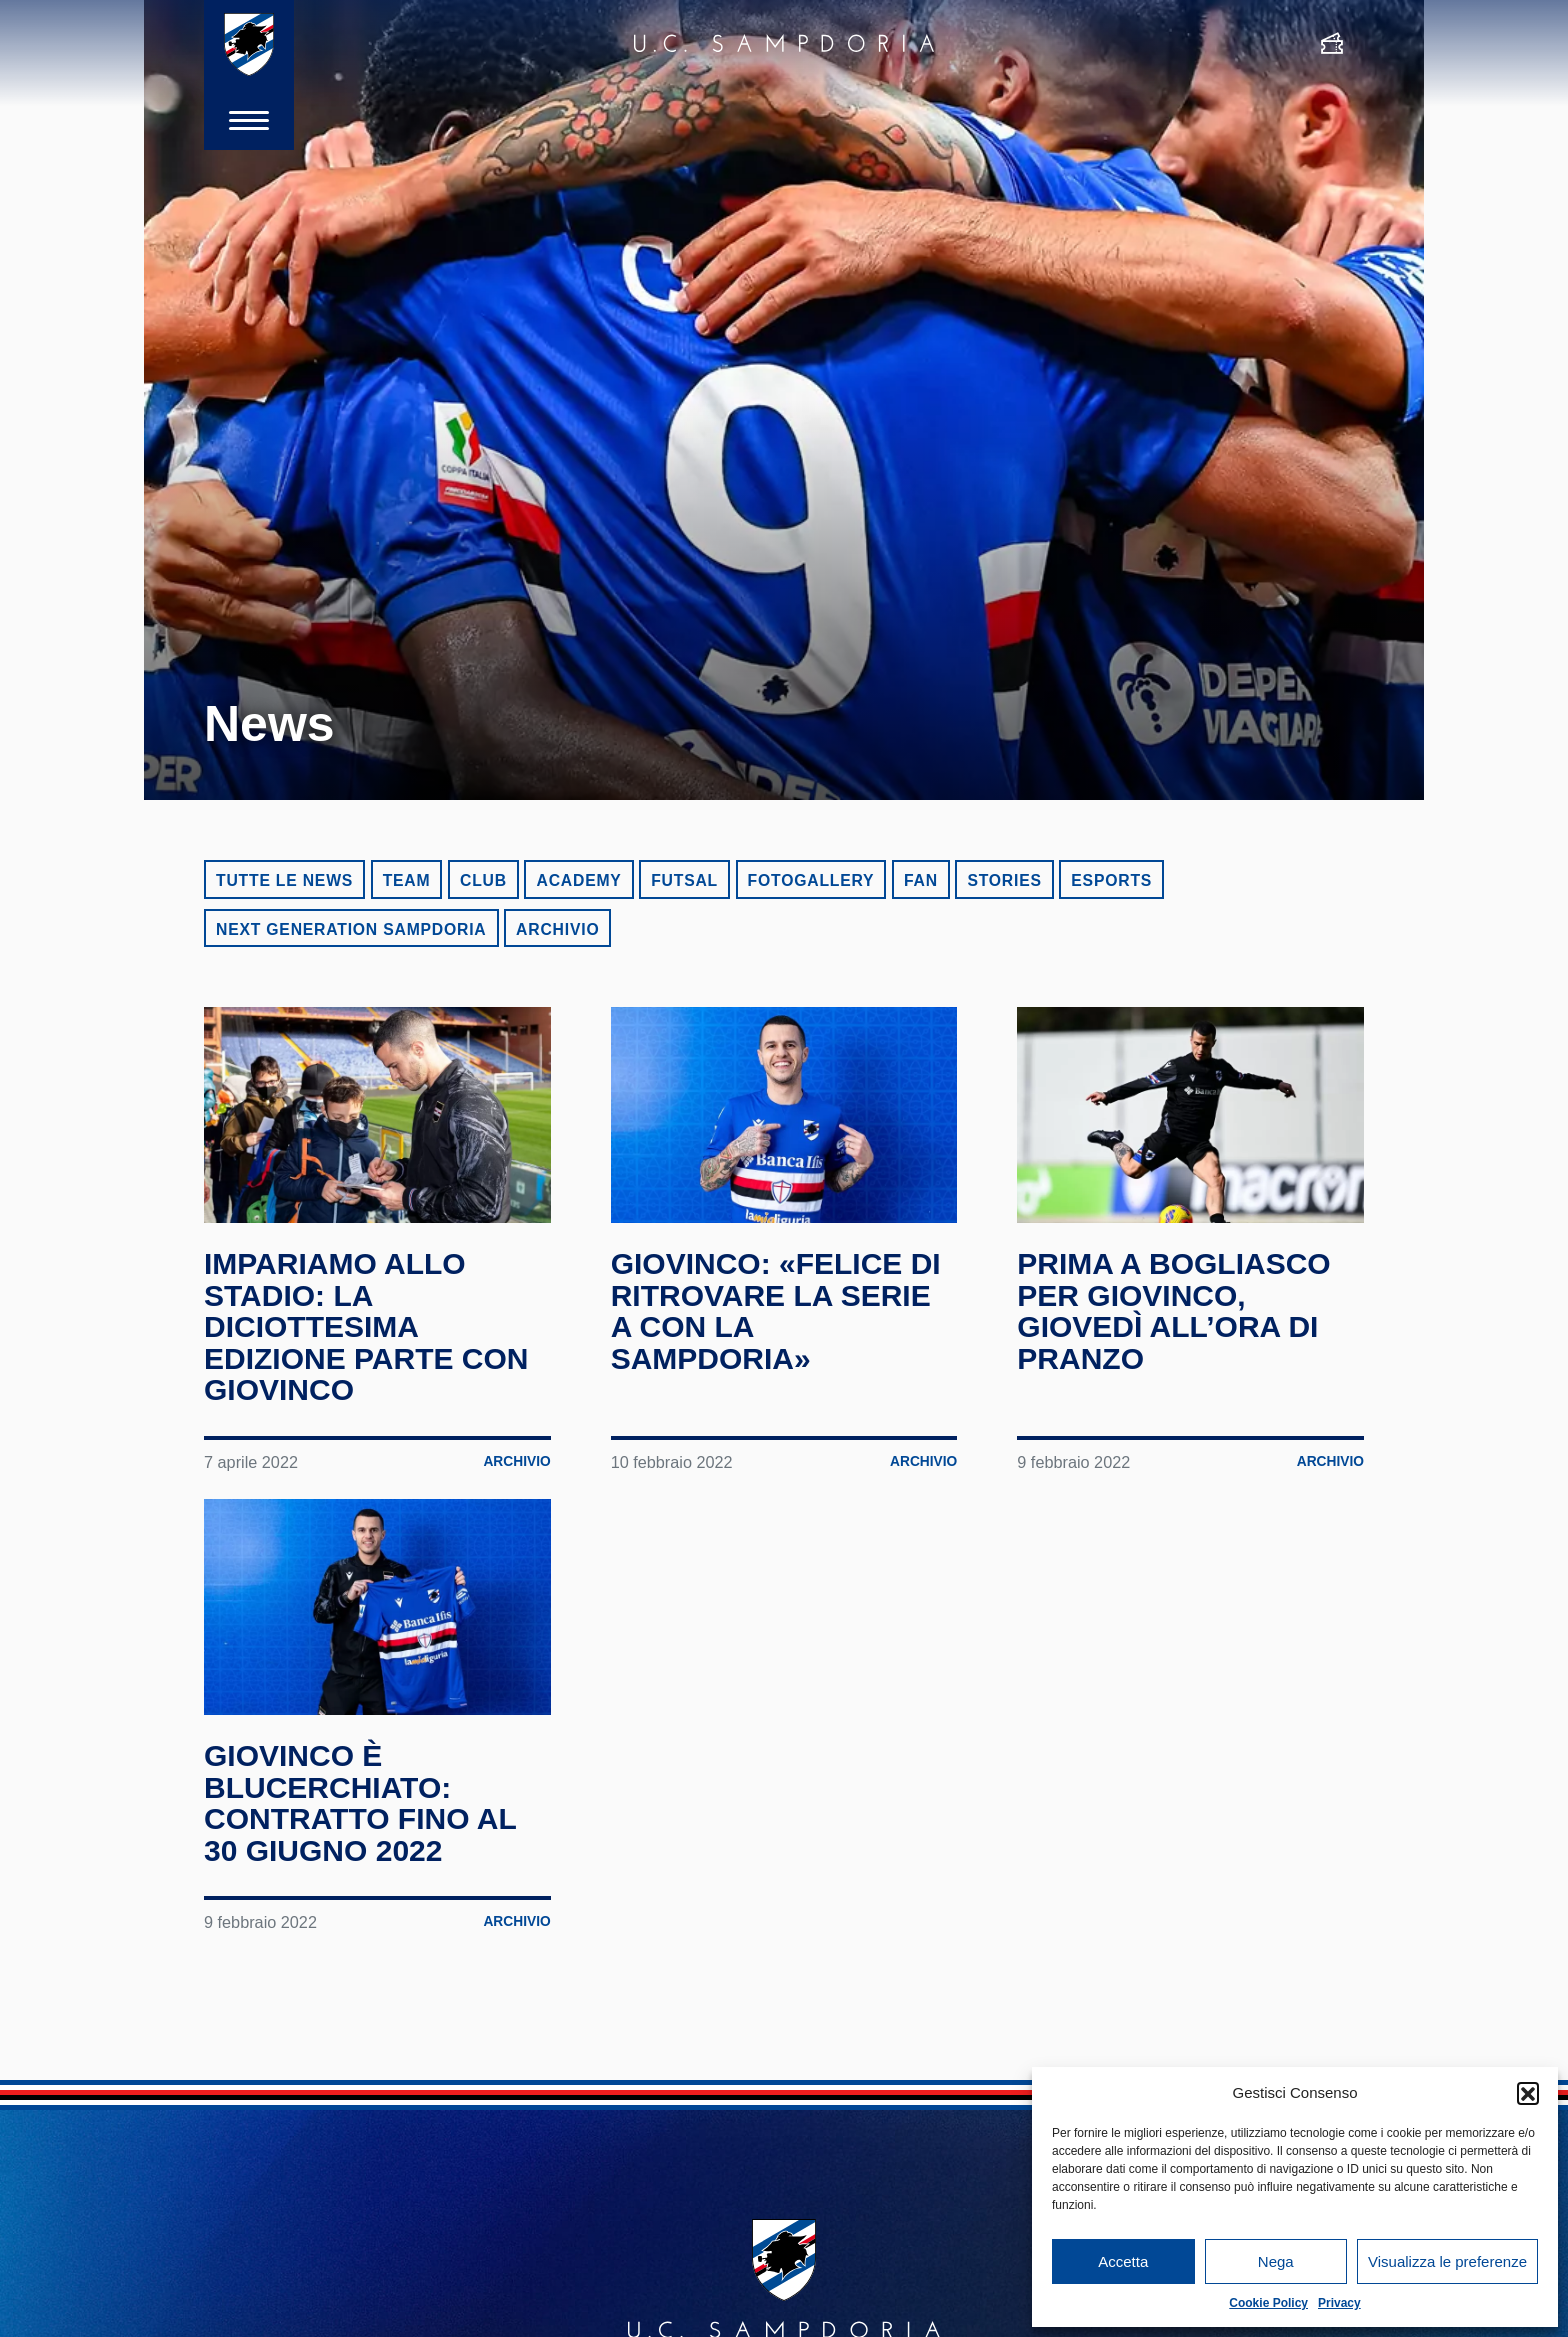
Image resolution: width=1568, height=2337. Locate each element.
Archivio (557, 929)
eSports (1111, 880)
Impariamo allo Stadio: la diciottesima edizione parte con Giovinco (366, 1326)
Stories (1004, 880)
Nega (1276, 2261)
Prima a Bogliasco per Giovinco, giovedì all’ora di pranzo (1173, 1311)
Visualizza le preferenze (1447, 2261)
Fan (921, 880)
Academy (578, 880)
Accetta (1123, 2261)
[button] (1528, 2093)
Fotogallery (811, 880)
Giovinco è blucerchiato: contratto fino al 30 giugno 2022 (360, 1803)
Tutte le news (284, 880)
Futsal (684, 880)
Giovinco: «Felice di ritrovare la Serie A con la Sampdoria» (776, 1311)
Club (483, 880)
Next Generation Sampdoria (351, 929)
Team (407, 880)
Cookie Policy (1268, 2303)
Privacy (1339, 2303)
